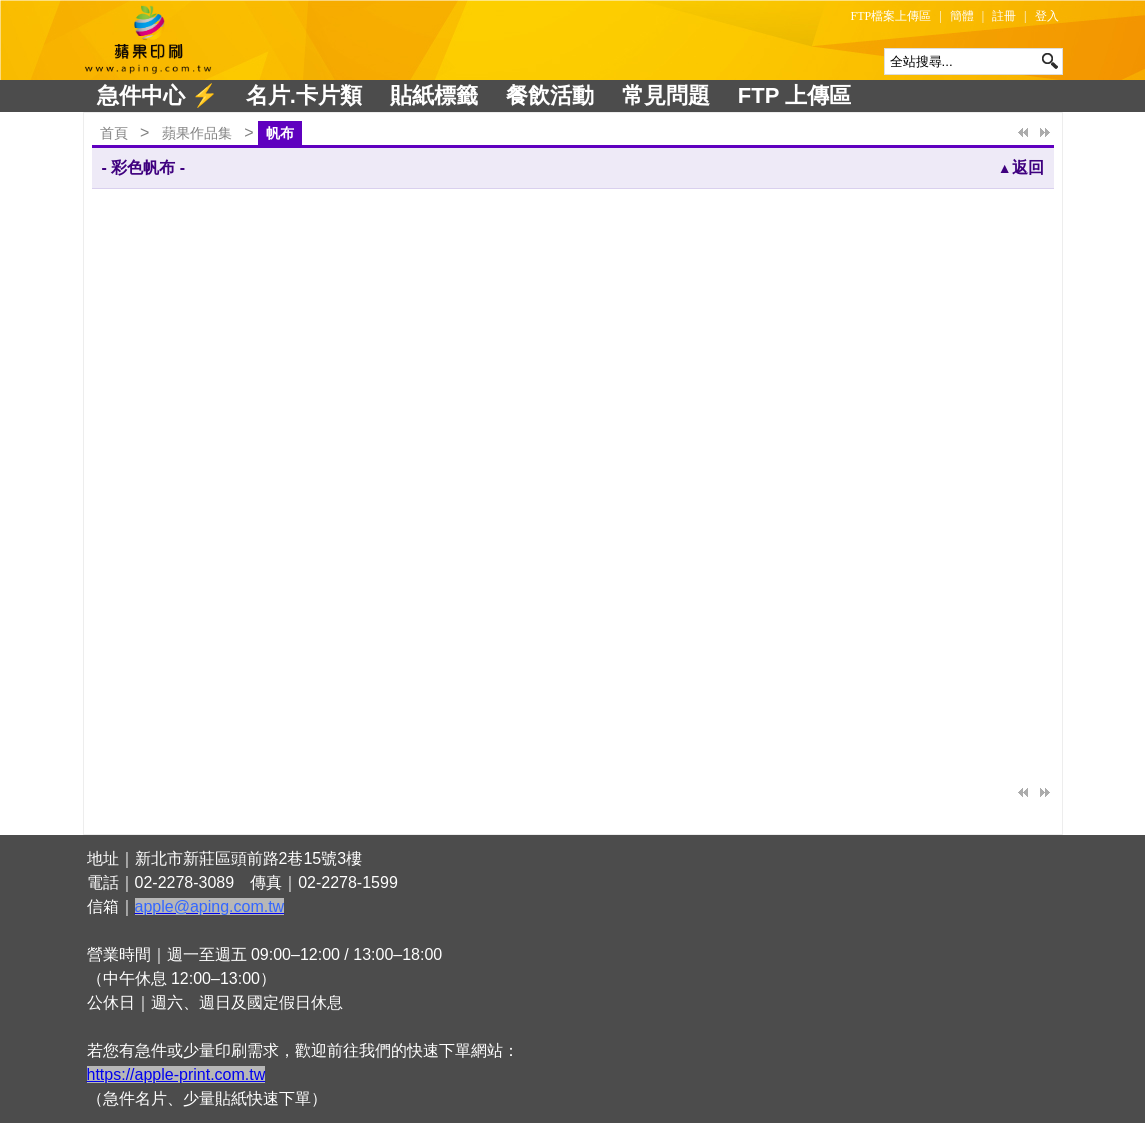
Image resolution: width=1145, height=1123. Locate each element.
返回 (1021, 167)
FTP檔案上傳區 (891, 16)
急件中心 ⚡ (157, 95)
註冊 (1004, 16)
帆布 (280, 133)
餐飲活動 (550, 95)
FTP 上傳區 (794, 95)
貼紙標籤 (434, 95)
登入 (1047, 16)
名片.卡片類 (304, 95)
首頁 (114, 133)
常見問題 (666, 95)
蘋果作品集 (197, 133)
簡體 (962, 16)
